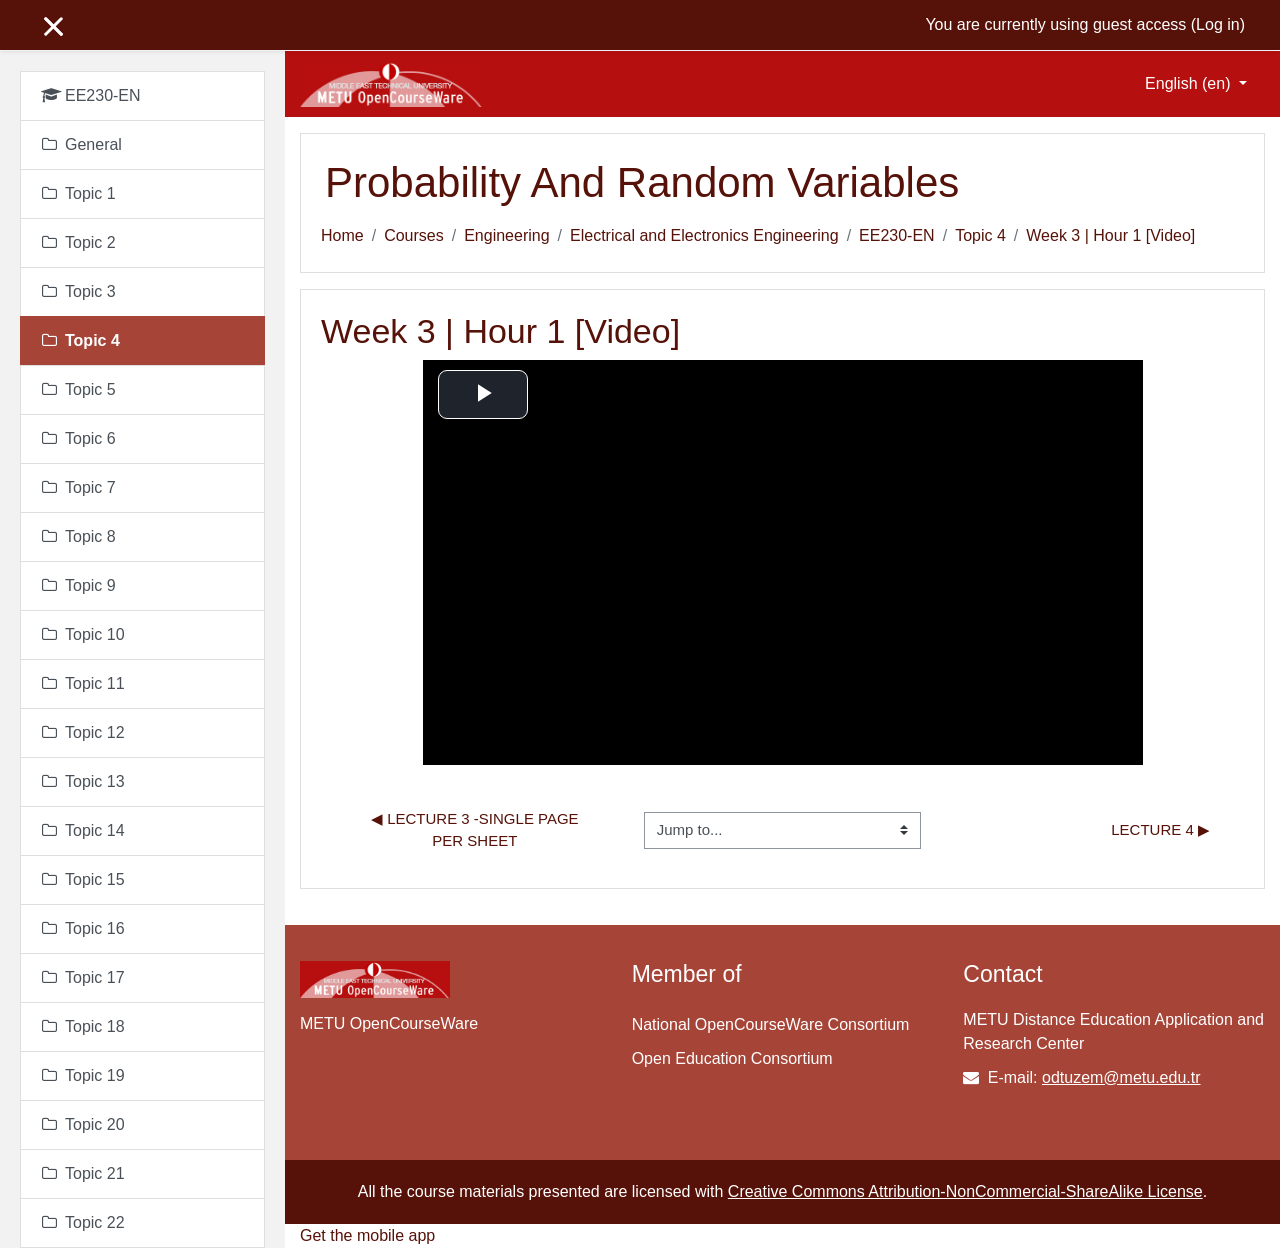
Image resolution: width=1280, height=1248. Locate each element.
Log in (1218, 24)
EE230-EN (897, 235)
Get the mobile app (367, 1235)
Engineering (506, 235)
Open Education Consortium (732, 1058)
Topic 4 (980, 235)
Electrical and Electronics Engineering (704, 235)
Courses (414, 235)
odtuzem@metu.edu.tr (1121, 1077)
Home (342, 235)
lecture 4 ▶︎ (1160, 829)
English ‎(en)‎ (1190, 83)
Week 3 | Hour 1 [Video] (1110, 235)
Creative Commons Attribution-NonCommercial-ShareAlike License (965, 1191)
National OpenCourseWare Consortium (771, 1024)
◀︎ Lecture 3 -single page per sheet (477, 830)
